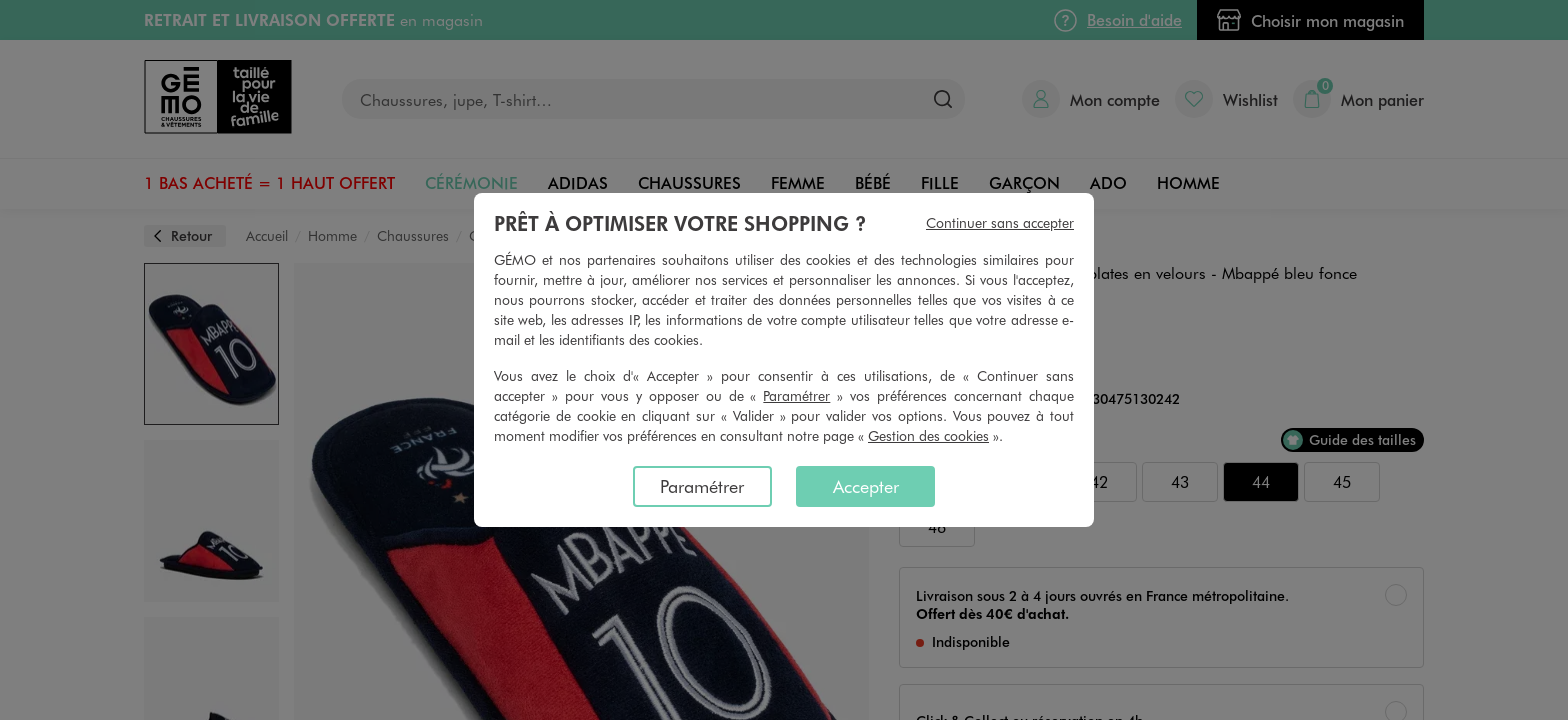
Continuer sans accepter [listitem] (1000, 222)
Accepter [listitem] (866, 486)
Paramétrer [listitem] (702, 486)
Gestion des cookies (928, 435)
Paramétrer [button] (796, 395)
